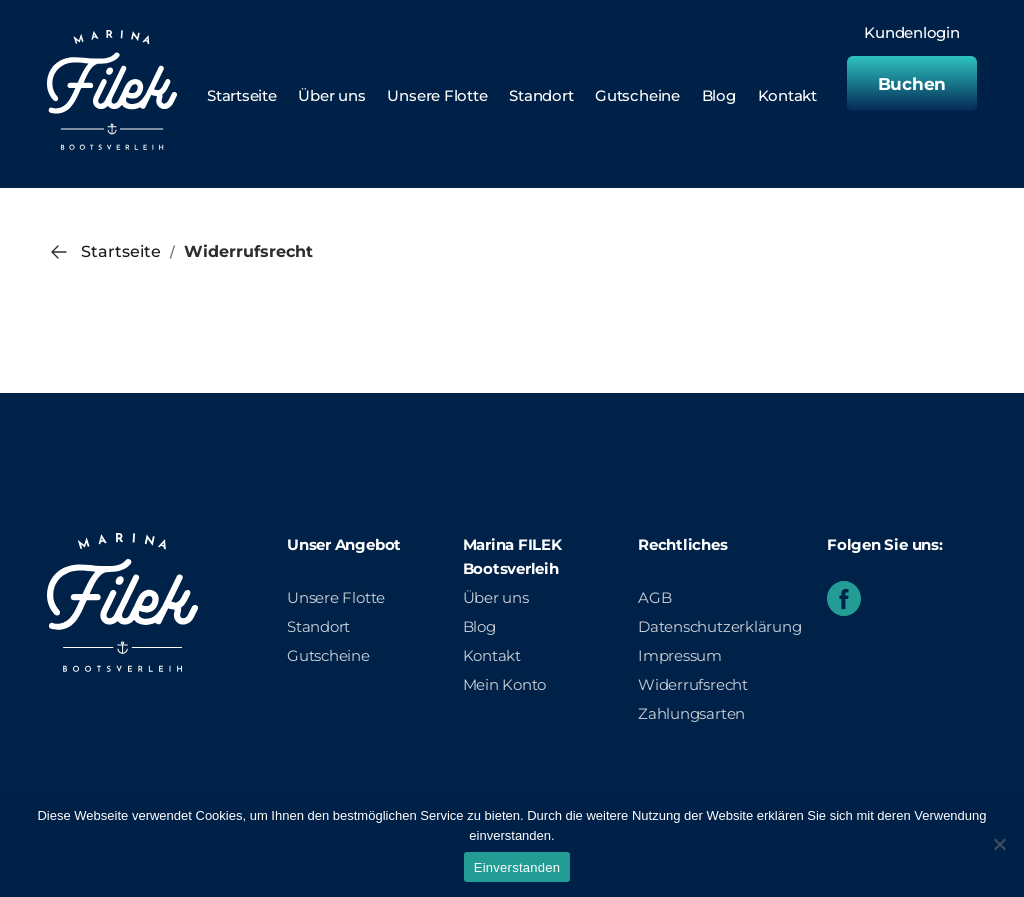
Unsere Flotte (437, 95)
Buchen (912, 84)
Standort (541, 95)
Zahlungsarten (691, 713)
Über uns (331, 95)
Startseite (242, 95)
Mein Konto (505, 684)
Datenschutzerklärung (720, 626)
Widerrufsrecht (693, 684)
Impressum (680, 655)
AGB (654, 597)
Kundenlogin (912, 33)
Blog (719, 95)
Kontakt (787, 95)
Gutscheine (637, 95)
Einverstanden (517, 867)
